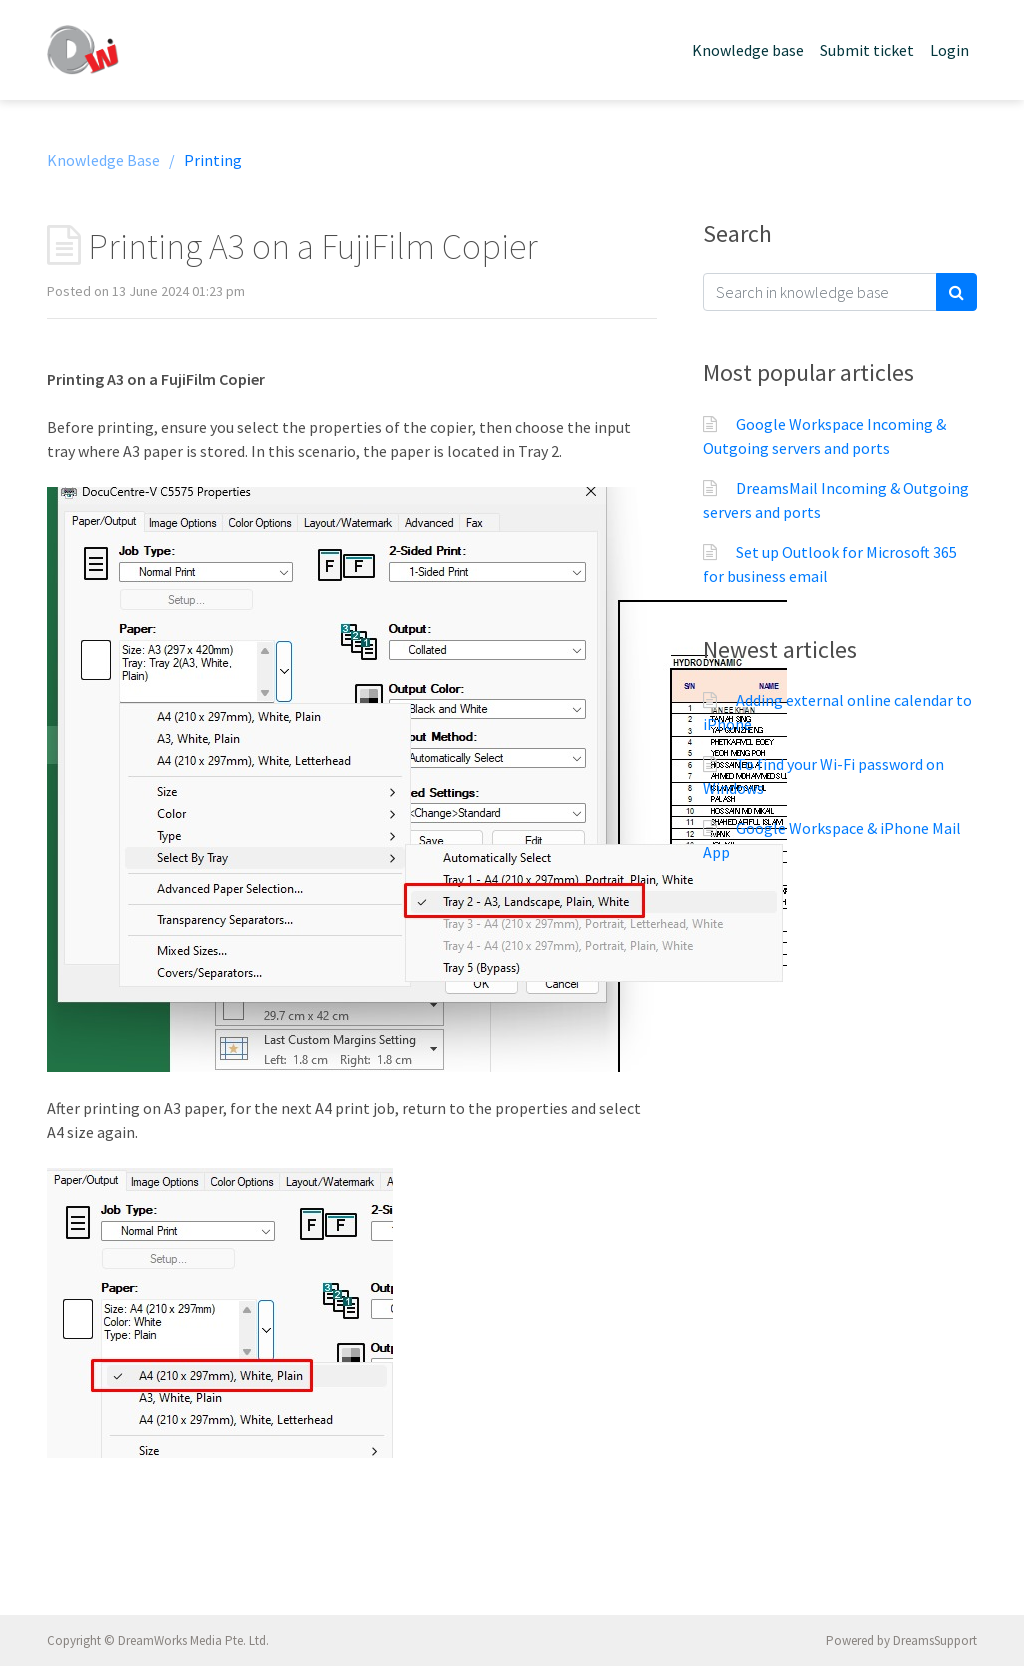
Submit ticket (867, 50)
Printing (213, 160)
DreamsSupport (935, 1640)
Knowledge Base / (111, 160)
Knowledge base (748, 50)
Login (949, 50)
